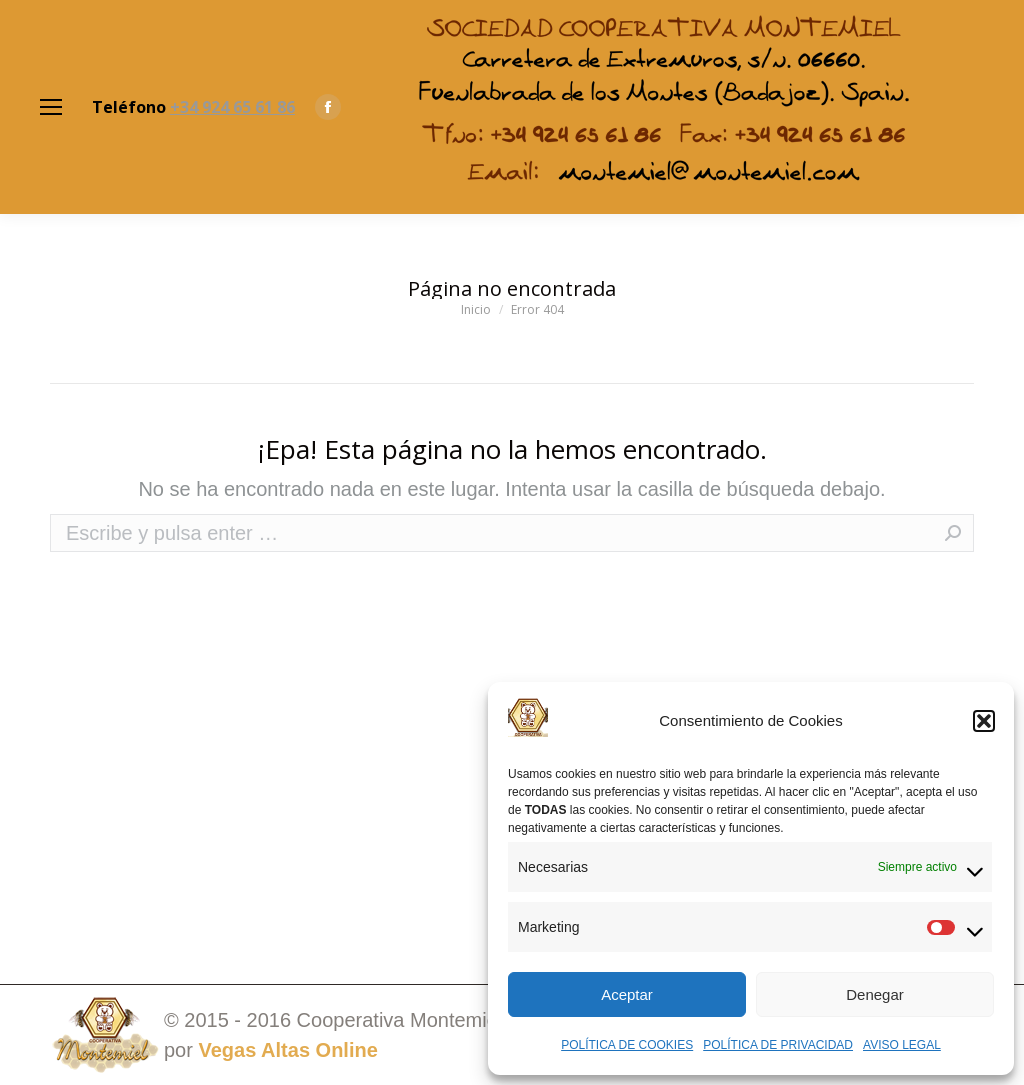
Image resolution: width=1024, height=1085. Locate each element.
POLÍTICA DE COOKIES (627, 1045)
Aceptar (627, 994)
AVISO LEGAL (902, 1045)
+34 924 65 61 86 (232, 107)
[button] (984, 721)
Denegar (875, 994)
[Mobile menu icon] (51, 107)
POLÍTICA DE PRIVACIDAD (778, 1045)
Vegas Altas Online (287, 1050)
